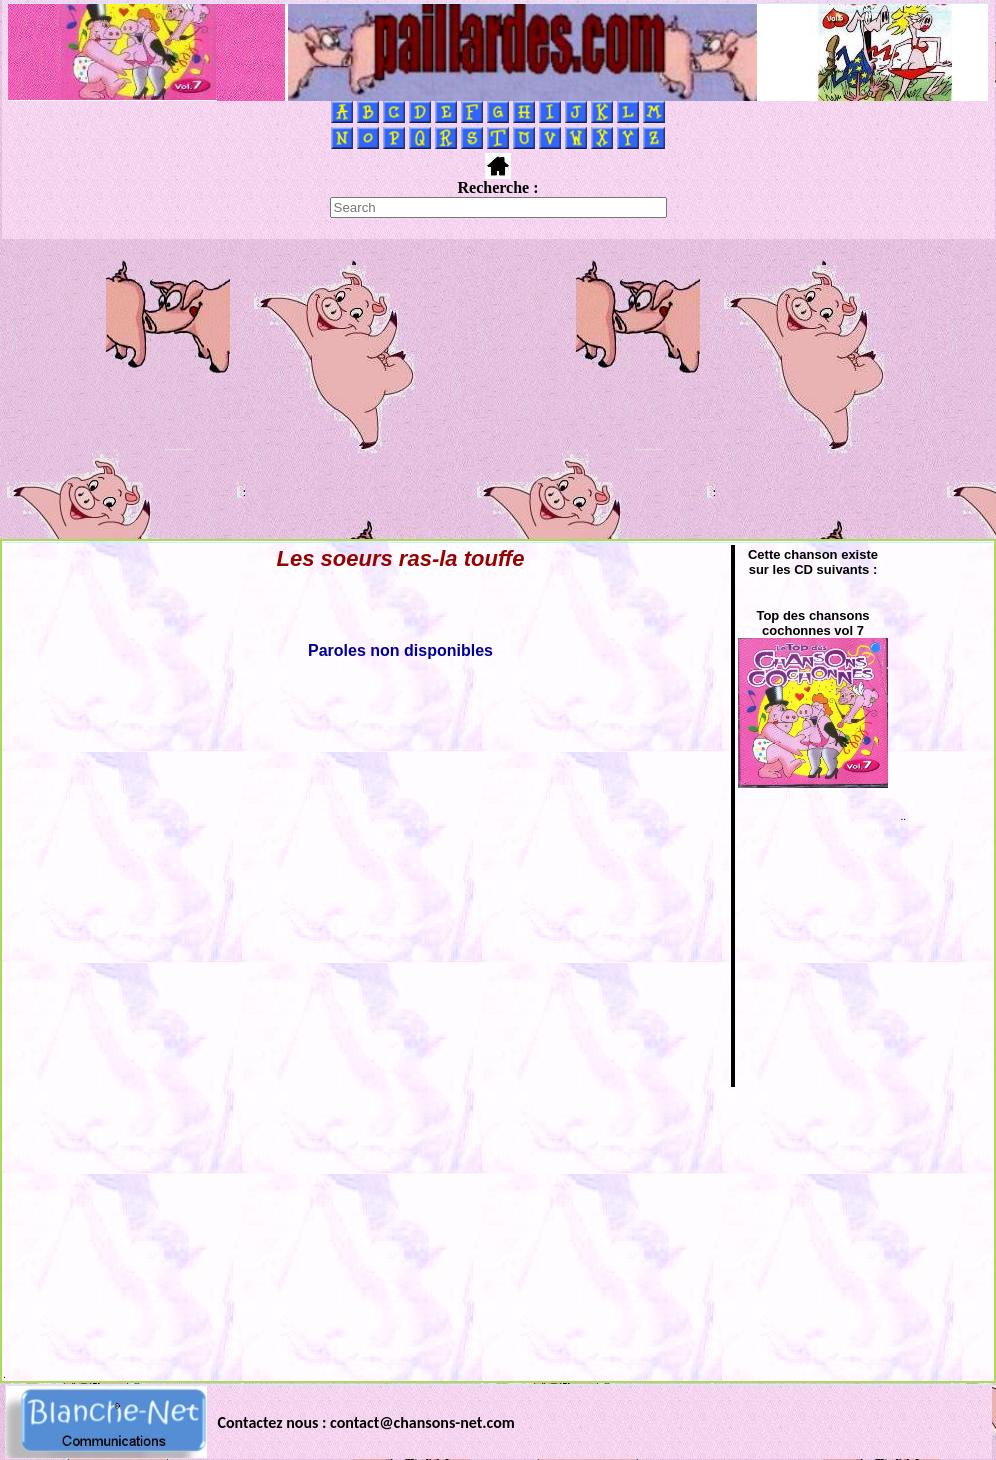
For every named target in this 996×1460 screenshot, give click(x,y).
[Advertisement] (498, 389)
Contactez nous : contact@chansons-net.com (366, 1422)
